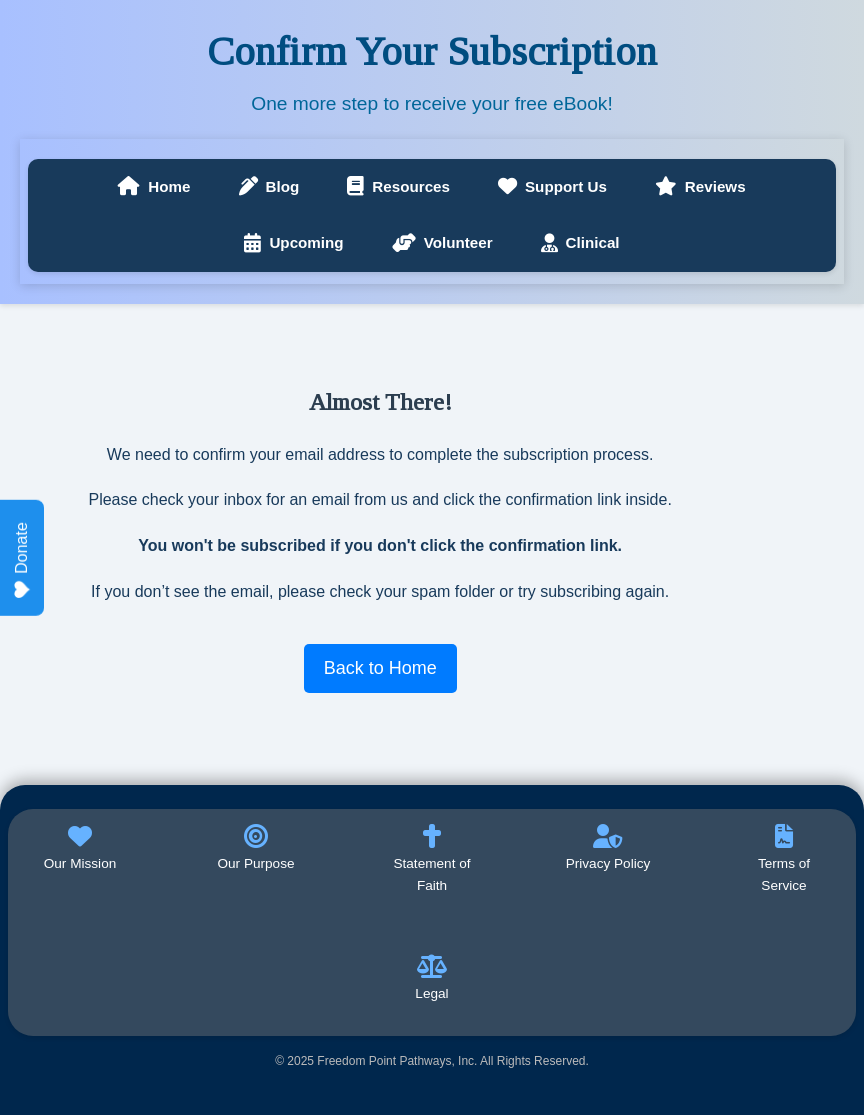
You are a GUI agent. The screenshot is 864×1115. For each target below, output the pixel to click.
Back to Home (380, 668)
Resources (398, 186)
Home (154, 186)
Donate (22, 560)
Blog (269, 186)
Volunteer (442, 243)
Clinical (580, 243)
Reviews (700, 186)
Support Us (552, 186)
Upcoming (293, 243)
